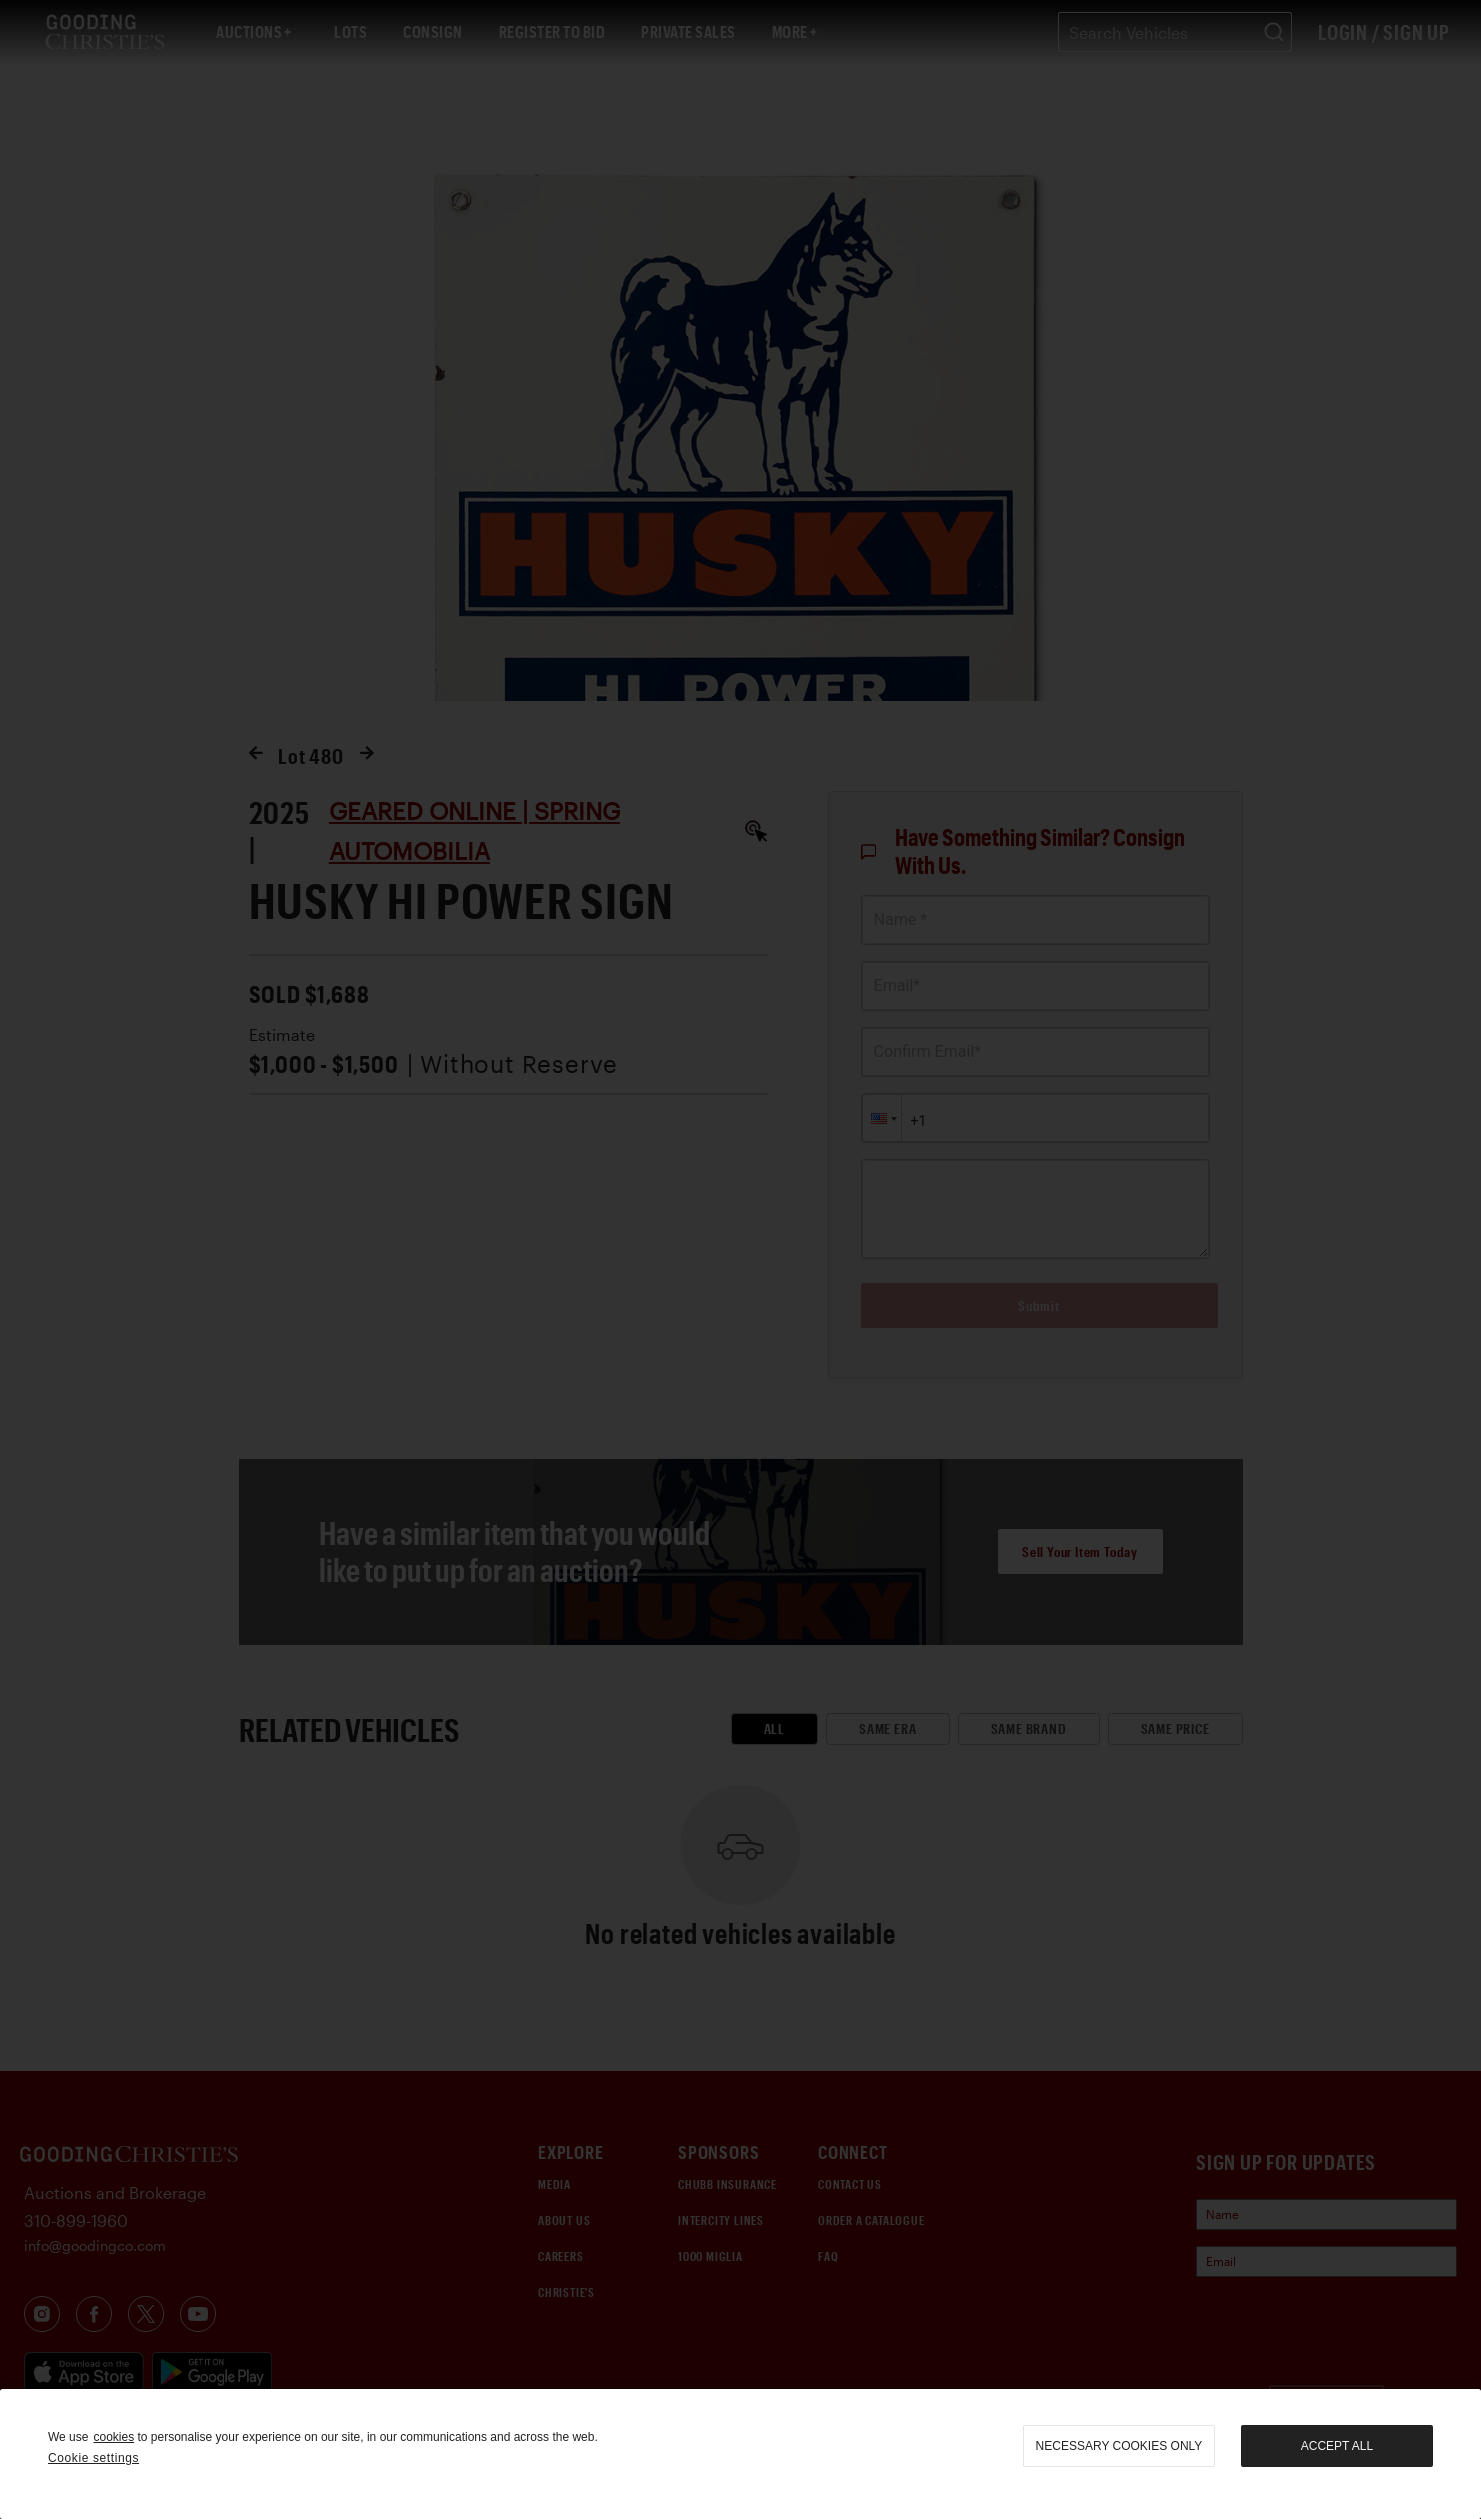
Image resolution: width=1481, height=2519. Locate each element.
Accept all (1337, 2446)
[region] (740, 2454)
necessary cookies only (1119, 2446)
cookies (113, 2437)
